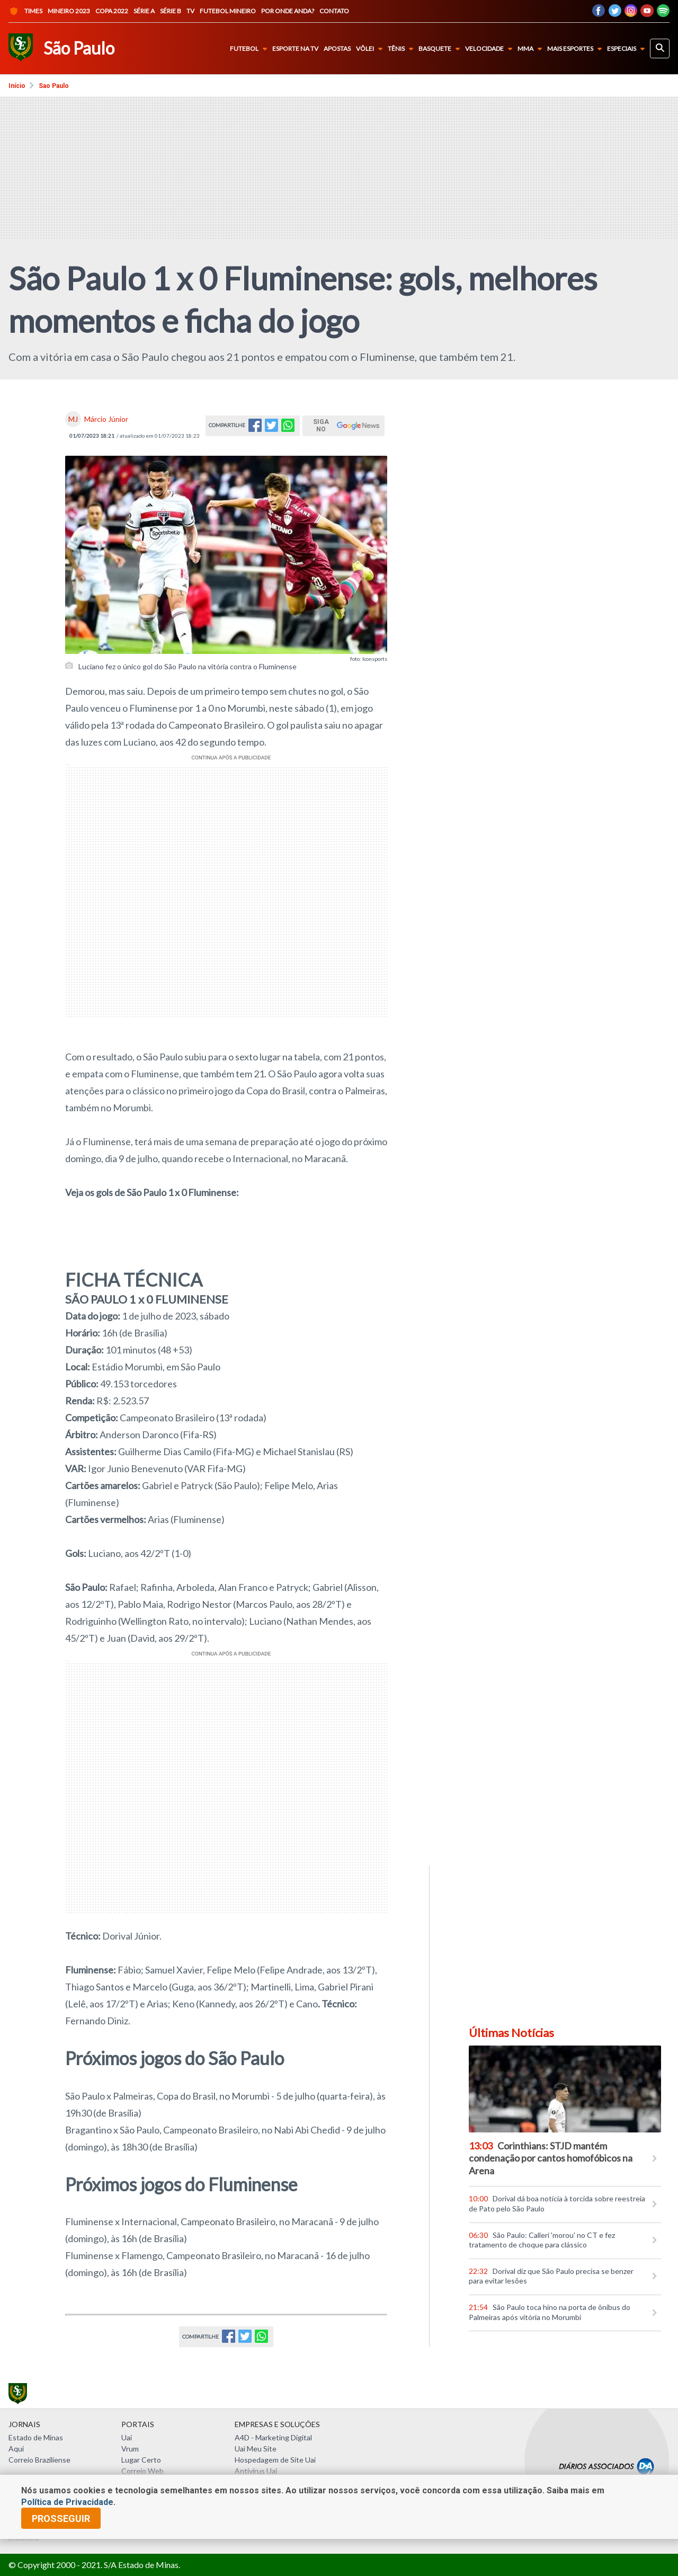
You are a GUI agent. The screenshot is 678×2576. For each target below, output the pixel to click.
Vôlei (371, 48)
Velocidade (490, 48)
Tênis (402, 48)
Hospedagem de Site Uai (275, 2459)
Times (25, 11)
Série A (144, 11)
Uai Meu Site (255, 2448)
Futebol (250, 48)
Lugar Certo (141, 2459)
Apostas (337, 49)
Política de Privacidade (67, 2502)
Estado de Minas (35, 2437)
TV (190, 11)
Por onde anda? (287, 11)
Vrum (130, 2448)
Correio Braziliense (39, 2459)
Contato (334, 11)
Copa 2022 (111, 11)
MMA (532, 48)
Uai (126, 2437)
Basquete (441, 48)
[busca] (660, 48)
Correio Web (142, 2470)
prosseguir (61, 2518)
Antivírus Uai (256, 2470)
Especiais (628, 48)
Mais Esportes (576, 48)
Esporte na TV (295, 49)
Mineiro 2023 (69, 11)
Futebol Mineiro (228, 11)
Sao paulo (54, 86)
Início (16, 86)
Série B (170, 11)
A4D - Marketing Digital (273, 2437)
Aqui (16, 2448)
